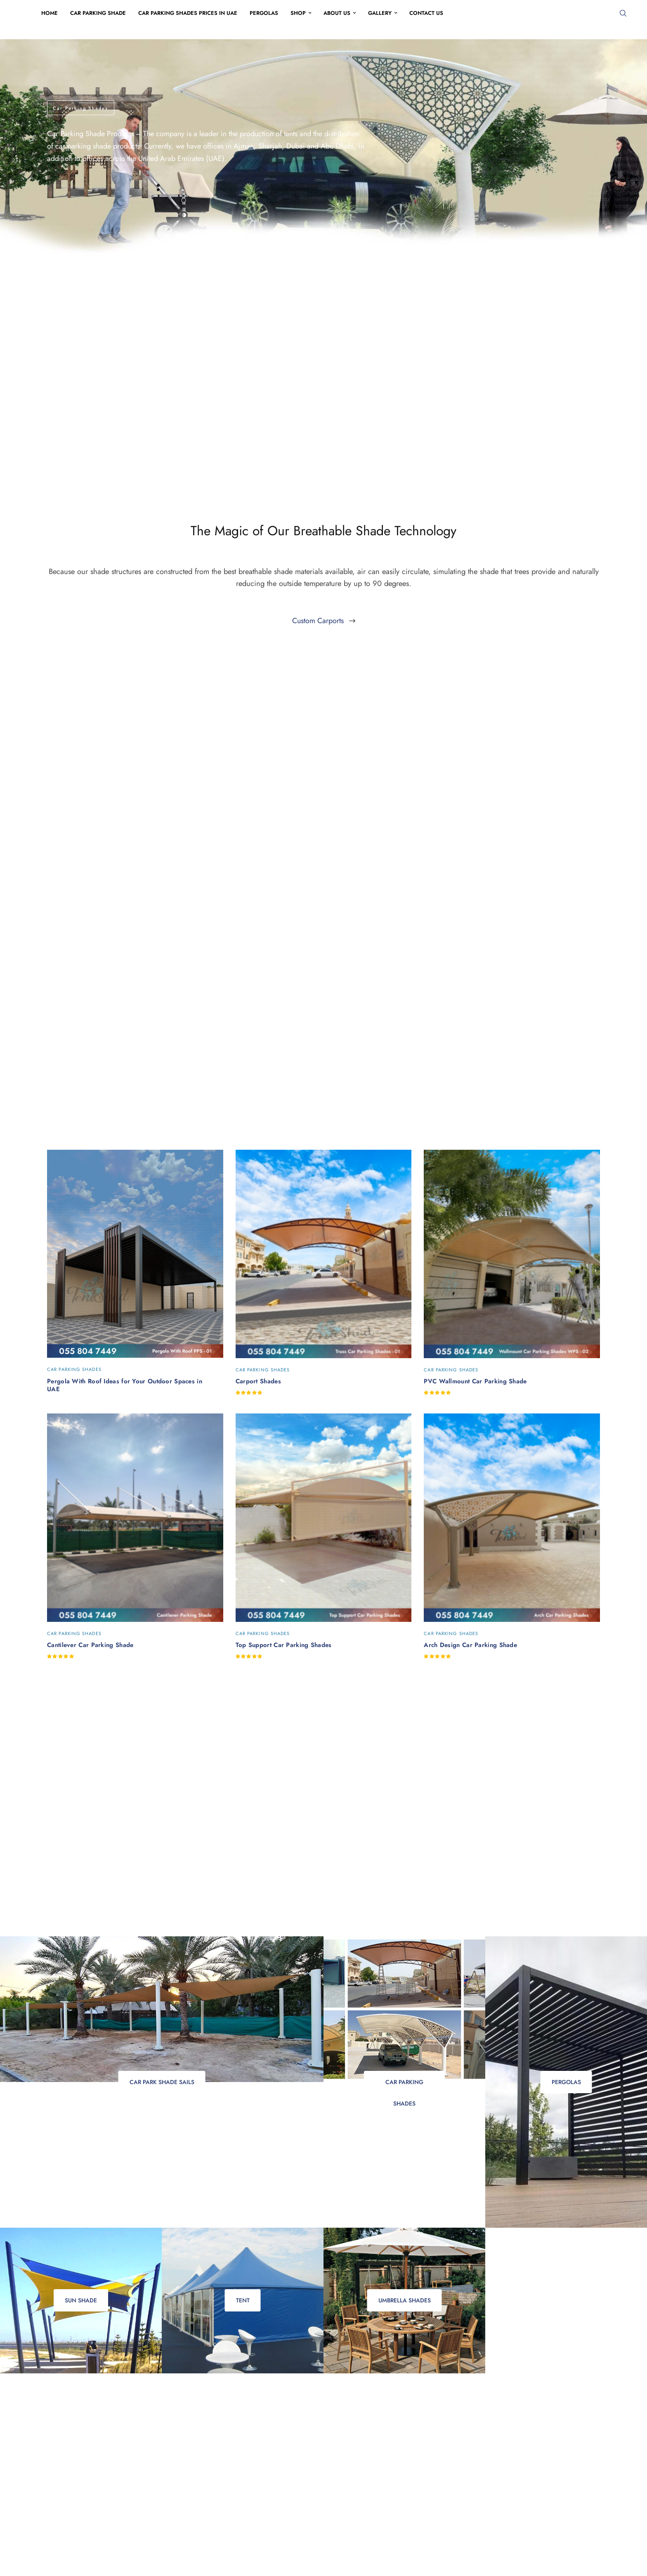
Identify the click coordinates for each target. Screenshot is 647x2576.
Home (49, 13)
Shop (298, 13)
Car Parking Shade (98, 13)
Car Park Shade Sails (162, 2082)
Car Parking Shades (404, 2085)
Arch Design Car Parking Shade (470, 1645)
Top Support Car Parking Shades (284, 1645)
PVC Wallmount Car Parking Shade (475, 1381)
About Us (337, 13)
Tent (243, 2300)
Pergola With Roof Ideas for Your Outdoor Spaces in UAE (124, 1385)
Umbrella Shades (404, 2300)
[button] (323, 620)
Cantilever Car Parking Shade (90, 1645)
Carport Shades (258, 1381)
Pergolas (264, 13)
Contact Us (426, 13)
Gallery (380, 13)
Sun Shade (81, 2300)
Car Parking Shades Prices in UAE (187, 13)
